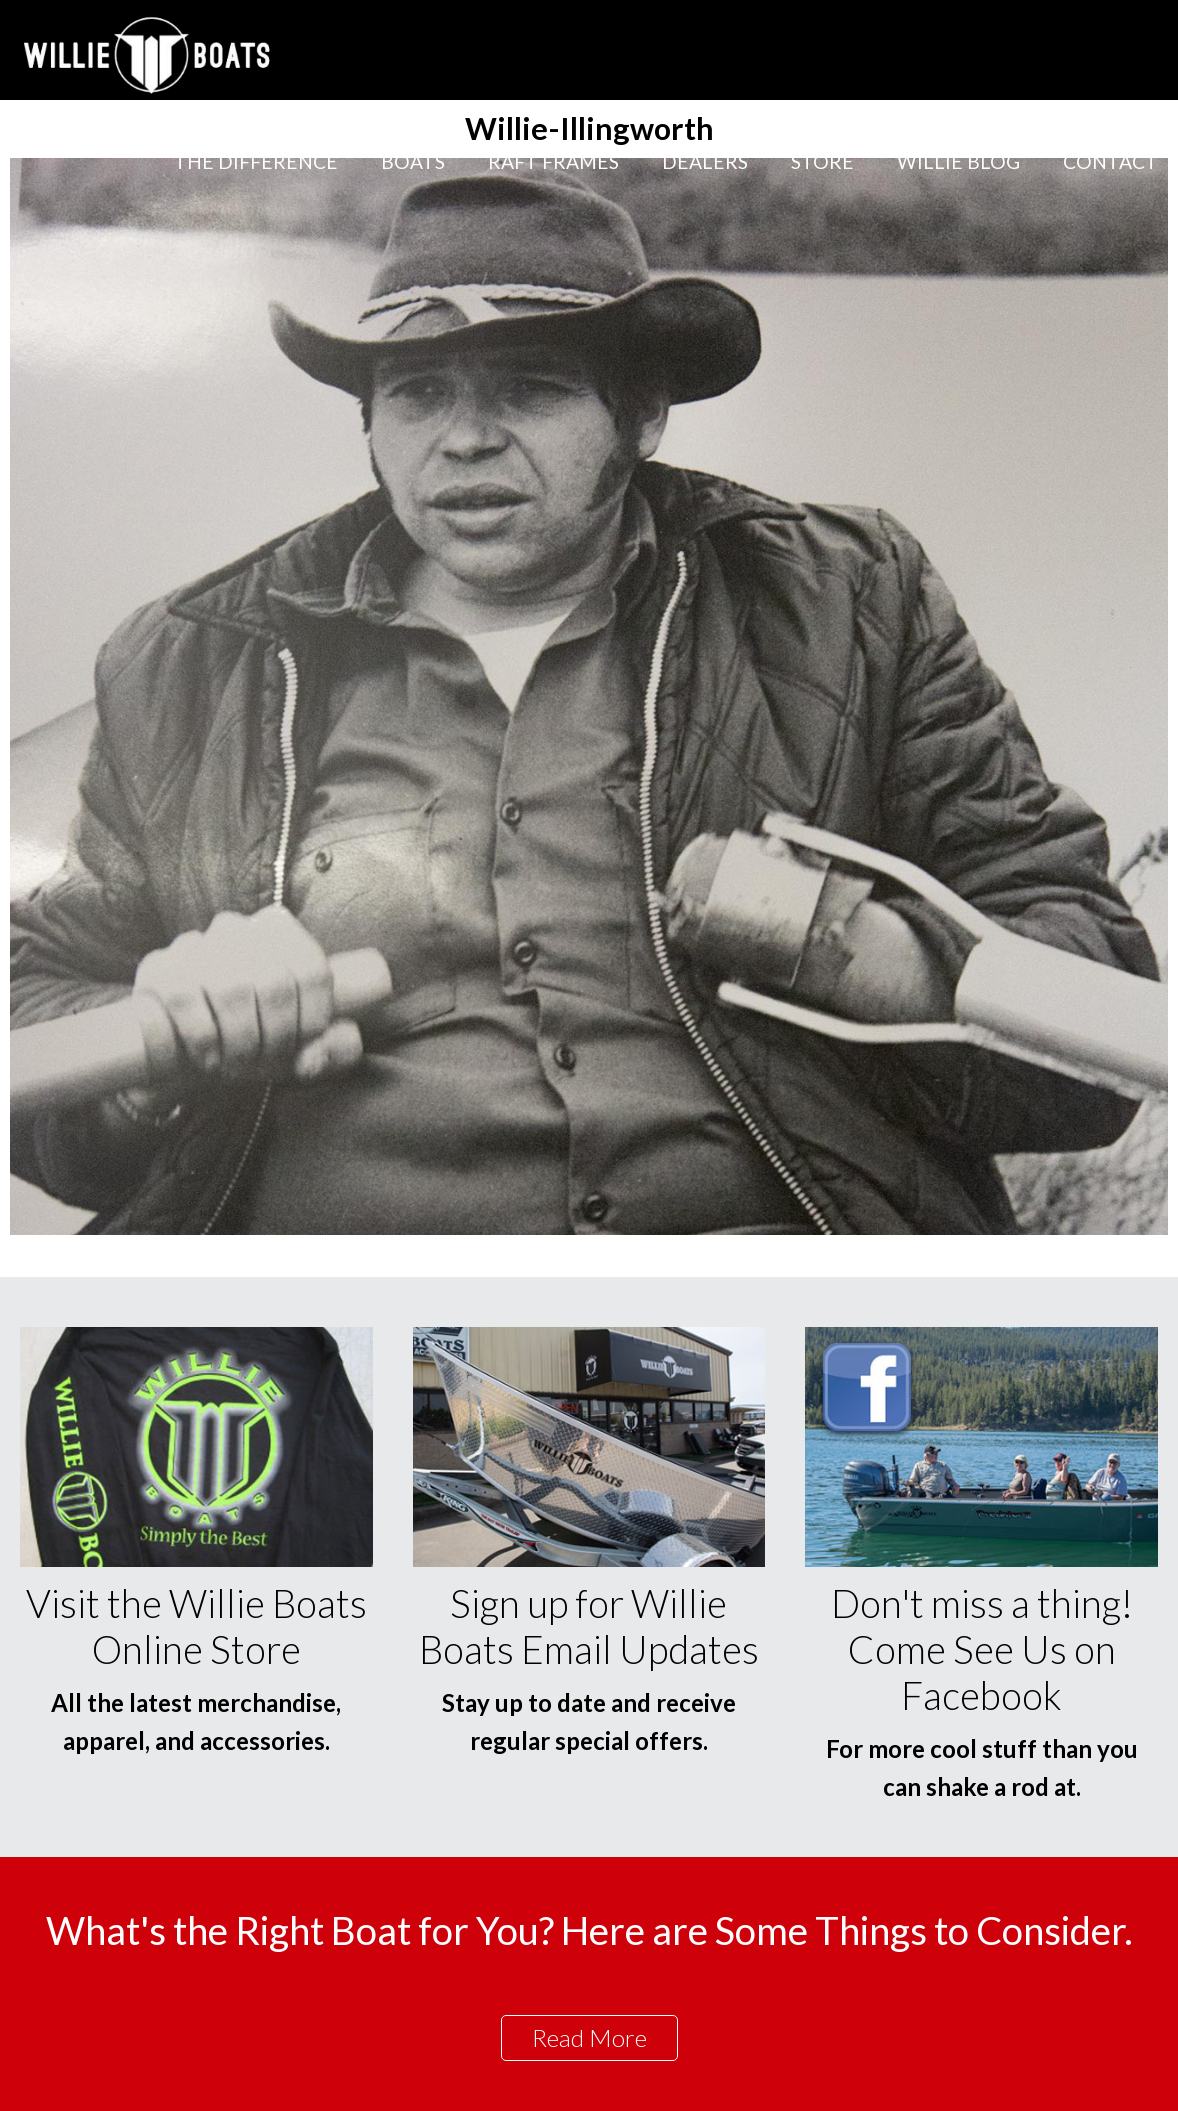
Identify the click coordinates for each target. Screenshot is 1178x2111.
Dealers (705, 161)
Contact (1110, 161)
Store (822, 161)
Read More (589, 2037)
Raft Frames (553, 161)
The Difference (256, 161)
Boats (413, 161)
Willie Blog (958, 161)
